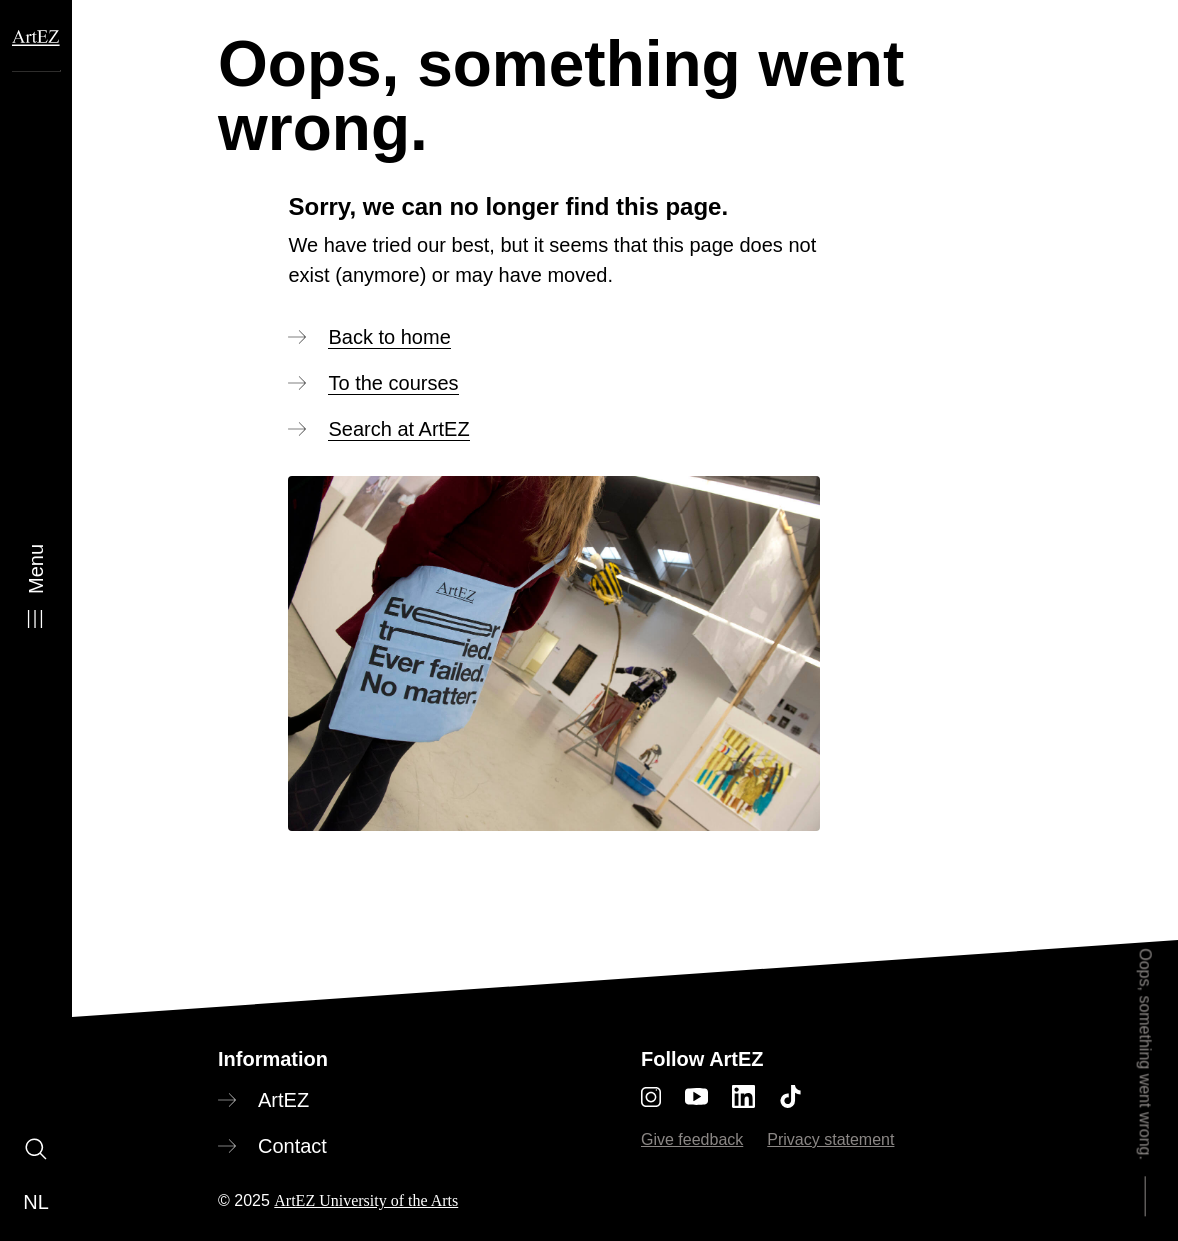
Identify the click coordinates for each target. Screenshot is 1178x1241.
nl (36, 1202)
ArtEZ (283, 1100)
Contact (292, 1146)
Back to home (389, 337)
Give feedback (692, 1139)
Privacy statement (830, 1139)
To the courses (393, 383)
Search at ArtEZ (398, 429)
